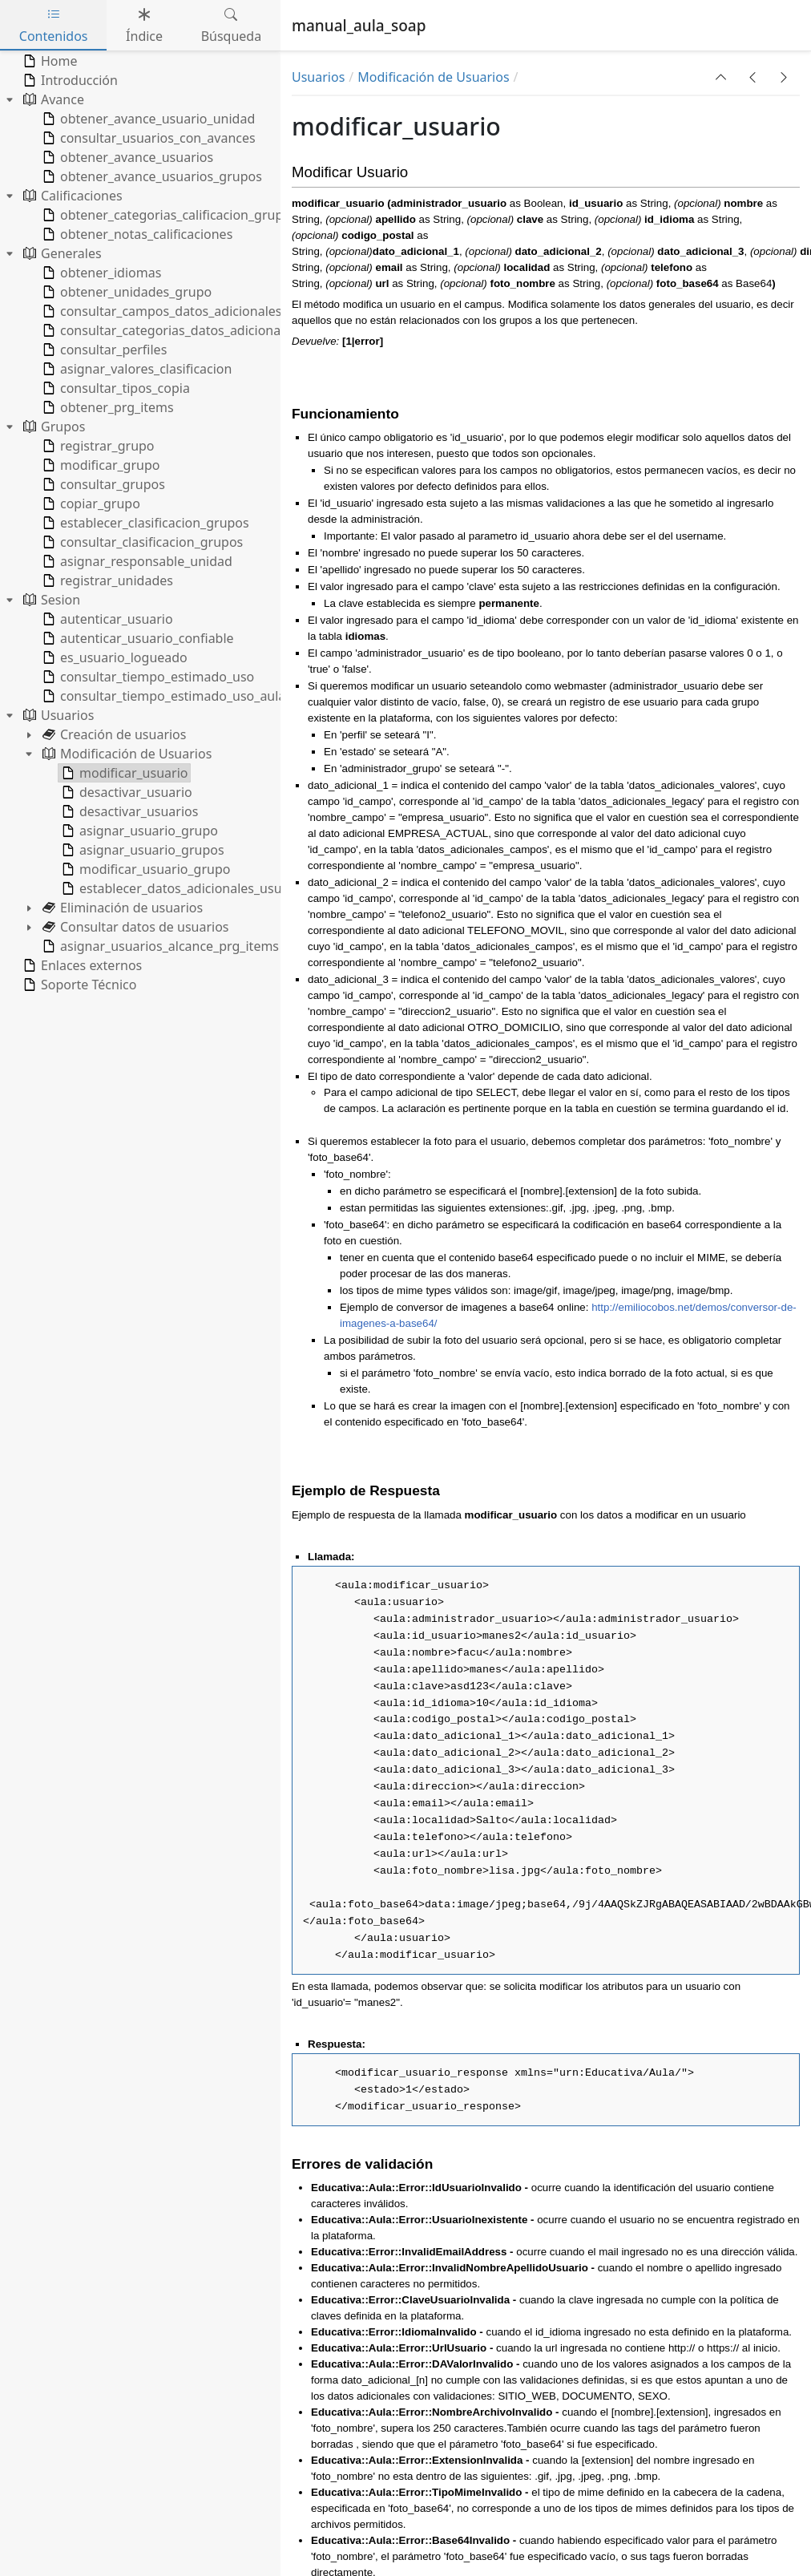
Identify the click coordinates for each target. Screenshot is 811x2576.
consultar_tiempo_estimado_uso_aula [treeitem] (162, 696)
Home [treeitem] (49, 61)
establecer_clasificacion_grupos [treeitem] (144, 522)
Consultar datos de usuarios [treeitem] (134, 926)
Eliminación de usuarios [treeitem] (121, 907)
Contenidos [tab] (53, 25)
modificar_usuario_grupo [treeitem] (144, 869)
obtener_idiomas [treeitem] (100, 272)
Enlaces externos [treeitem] (81, 965)
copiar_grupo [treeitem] (89, 503)
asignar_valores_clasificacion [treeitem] (135, 368)
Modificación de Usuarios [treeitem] (125, 753)
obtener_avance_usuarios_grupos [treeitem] (150, 176)
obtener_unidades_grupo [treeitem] (125, 291)
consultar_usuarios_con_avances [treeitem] (147, 138)
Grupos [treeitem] (52, 426)
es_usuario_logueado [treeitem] (113, 657)
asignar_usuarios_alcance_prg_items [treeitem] (159, 946)
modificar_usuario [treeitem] (123, 773)
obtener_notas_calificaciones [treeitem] (135, 234)
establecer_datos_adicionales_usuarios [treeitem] (185, 888)
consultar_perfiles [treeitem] (103, 349)
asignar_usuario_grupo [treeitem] (138, 830)
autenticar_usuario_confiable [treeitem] (136, 638)
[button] (721, 77)
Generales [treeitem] (61, 253)
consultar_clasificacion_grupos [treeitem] (141, 542)
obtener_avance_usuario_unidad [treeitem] (147, 118)
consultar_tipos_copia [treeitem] (114, 388)
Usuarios (318, 77)
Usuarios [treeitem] (57, 715)
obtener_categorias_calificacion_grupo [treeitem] (165, 214)
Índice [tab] (144, 25)
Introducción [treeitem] (69, 80)
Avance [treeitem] (52, 99)
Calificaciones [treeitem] (71, 195)
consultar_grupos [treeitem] (102, 484)
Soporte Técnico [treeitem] (78, 984)
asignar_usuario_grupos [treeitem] (141, 849)
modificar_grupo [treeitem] (99, 465)
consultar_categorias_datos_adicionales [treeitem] (168, 330)
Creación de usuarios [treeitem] (112, 734)
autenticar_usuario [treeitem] (106, 619)
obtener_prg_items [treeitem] (106, 407)
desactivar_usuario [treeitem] (125, 792)
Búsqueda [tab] (231, 25)
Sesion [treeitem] (50, 599)
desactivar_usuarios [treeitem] (128, 811)
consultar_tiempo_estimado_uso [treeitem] (146, 676)
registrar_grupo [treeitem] (97, 445)
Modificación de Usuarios (433, 77)
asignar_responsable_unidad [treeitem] (135, 561)
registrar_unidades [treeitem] (106, 580)
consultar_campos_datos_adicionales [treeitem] (160, 311)
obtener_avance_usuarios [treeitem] (126, 157)
